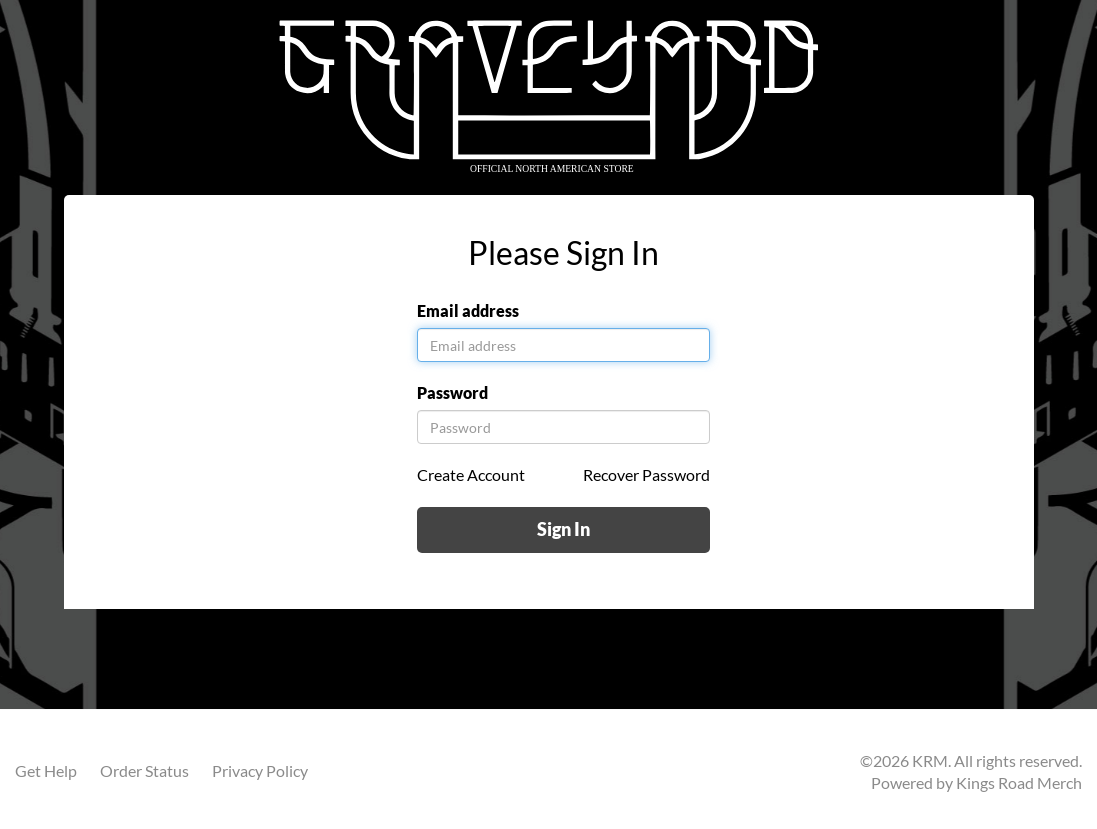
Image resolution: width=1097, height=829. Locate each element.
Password (452, 392)
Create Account (471, 474)
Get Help (46, 770)
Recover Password (646, 474)
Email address (468, 310)
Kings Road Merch (1019, 782)
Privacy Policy (260, 770)
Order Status (144, 770)
